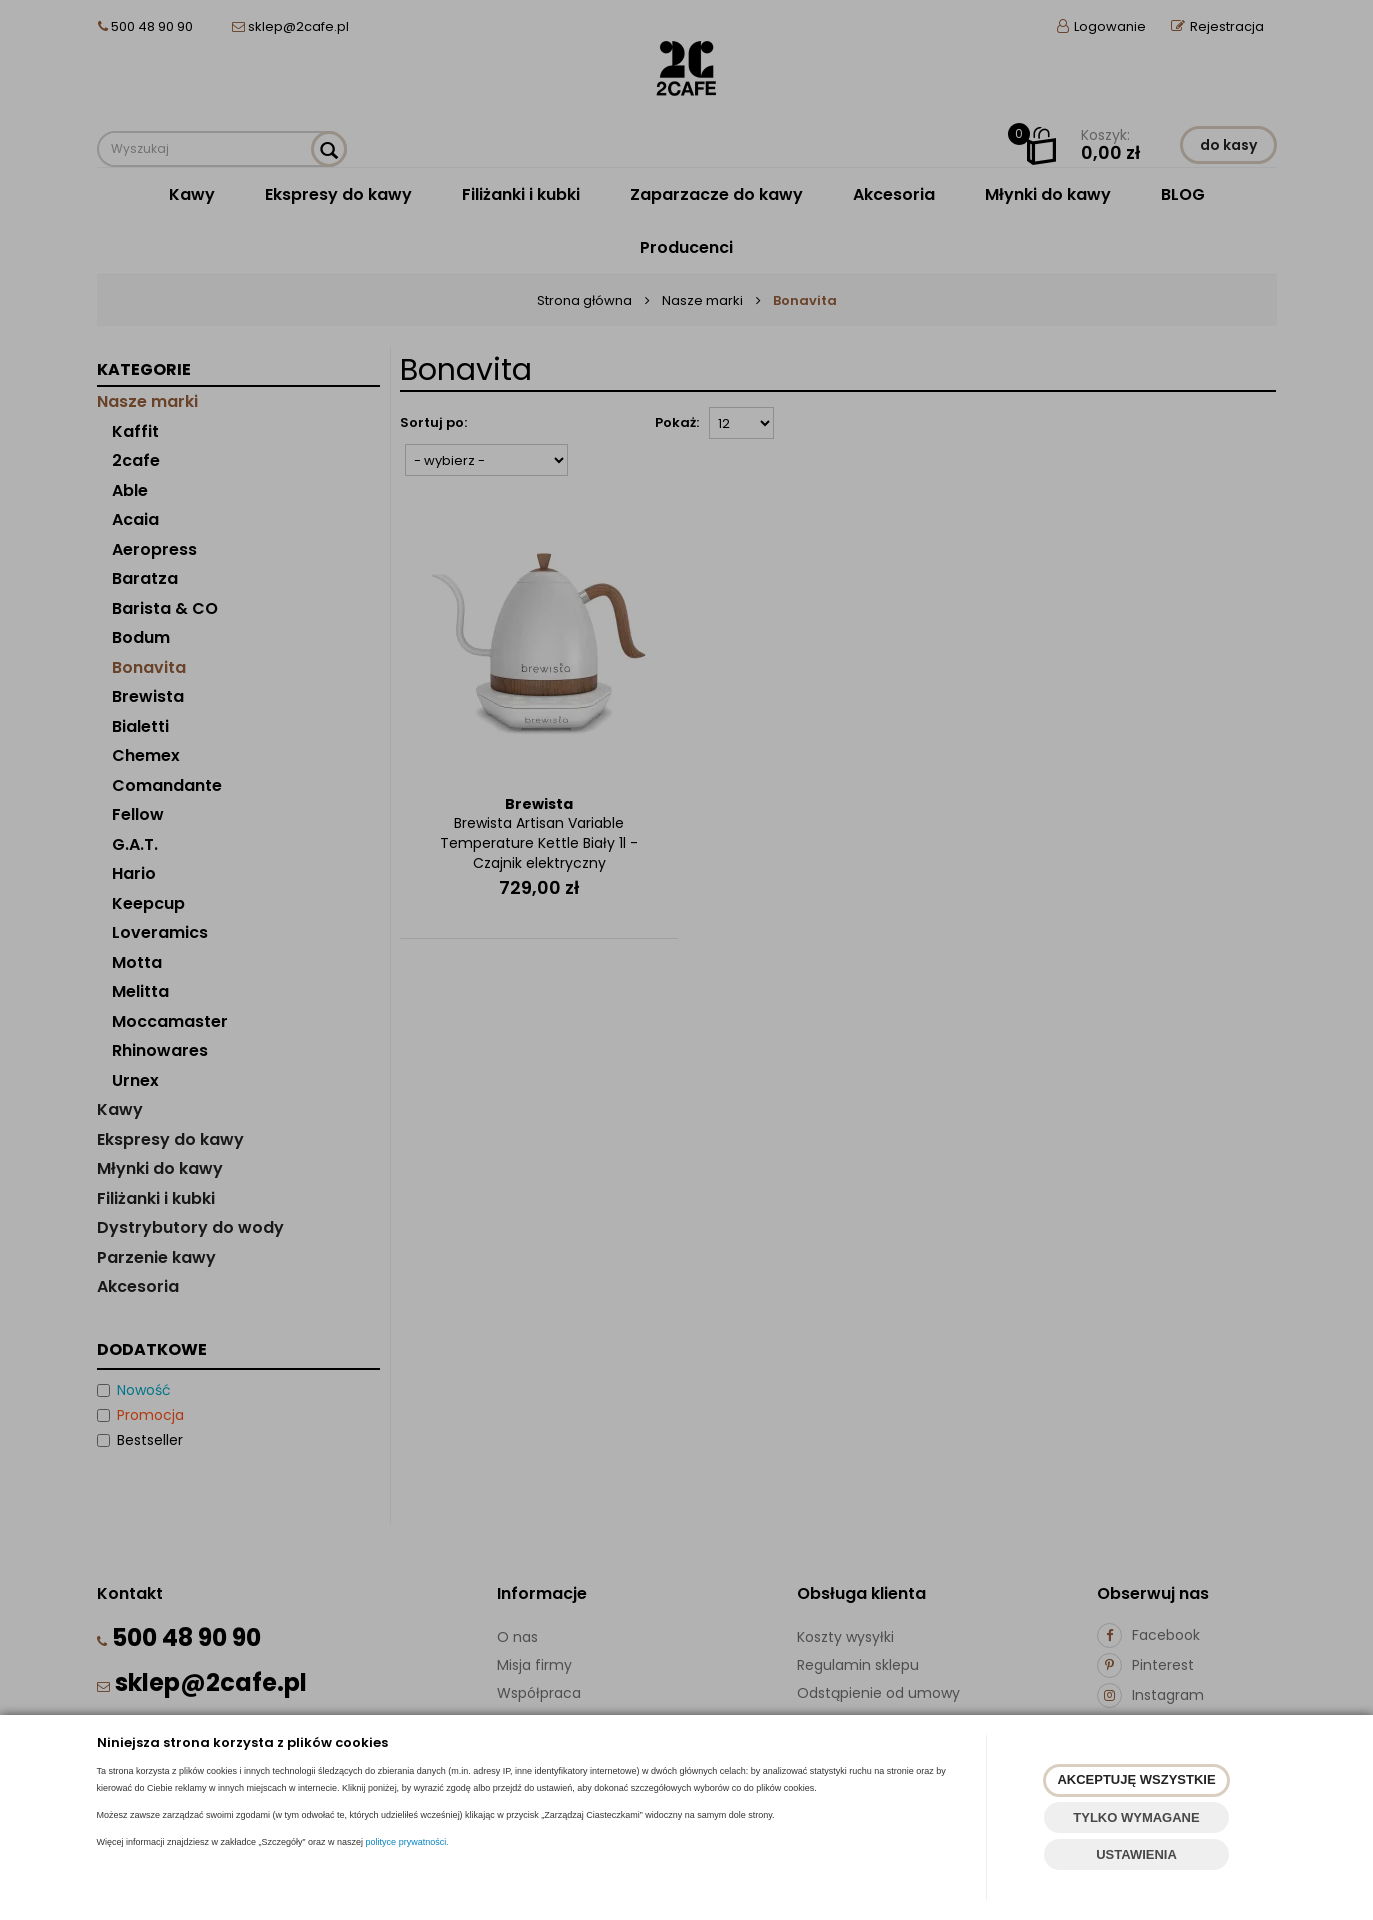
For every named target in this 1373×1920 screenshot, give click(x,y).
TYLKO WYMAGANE (1136, 1817)
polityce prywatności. (407, 1842)
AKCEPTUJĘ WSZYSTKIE (1136, 1779)
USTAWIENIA (1136, 1854)
